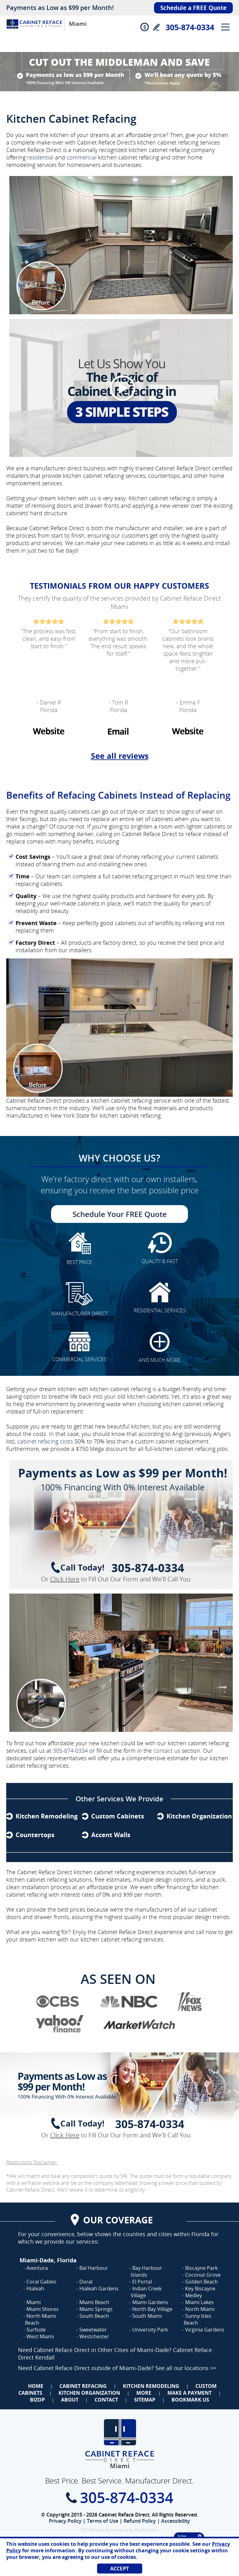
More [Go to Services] (143, 2392)
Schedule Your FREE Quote (120, 1214)
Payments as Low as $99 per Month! (60, 7)
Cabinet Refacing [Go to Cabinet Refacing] (83, 2386)
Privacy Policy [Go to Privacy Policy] (65, 2520)
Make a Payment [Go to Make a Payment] (189, 2392)
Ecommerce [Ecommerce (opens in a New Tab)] (117, 2530)
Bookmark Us (190, 2399)
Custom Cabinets (117, 1816)
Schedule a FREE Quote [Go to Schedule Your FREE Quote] (193, 8)
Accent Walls (110, 1835)
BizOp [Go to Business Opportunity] (37, 2399)
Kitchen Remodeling (46, 1816)
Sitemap (144, 2399)
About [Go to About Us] (69, 2399)
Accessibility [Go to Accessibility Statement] (175, 2520)
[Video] (119, 388)
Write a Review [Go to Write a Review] (156, 27)
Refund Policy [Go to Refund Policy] (140, 2520)
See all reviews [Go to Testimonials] (119, 755)
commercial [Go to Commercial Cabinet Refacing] (81, 157)
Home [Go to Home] (35, 2386)
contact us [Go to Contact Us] (166, 1750)
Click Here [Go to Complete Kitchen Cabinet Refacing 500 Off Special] (64, 1579)
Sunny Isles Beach (197, 2319)
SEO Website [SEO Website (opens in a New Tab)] (92, 2530)
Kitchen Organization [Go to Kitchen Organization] (89, 2392)
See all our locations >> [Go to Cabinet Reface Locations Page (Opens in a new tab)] (185, 2368)
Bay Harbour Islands (146, 2271)
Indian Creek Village (146, 2292)
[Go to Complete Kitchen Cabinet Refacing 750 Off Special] (119, 1529)
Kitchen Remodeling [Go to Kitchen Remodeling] (151, 2386)
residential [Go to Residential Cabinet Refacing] (40, 157)
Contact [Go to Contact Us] (106, 2399)
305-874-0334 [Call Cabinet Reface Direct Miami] (190, 27)
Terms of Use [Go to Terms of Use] (102, 2520)
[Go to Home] (34, 30)
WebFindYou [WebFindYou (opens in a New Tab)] (146, 2530)
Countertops (35, 1835)
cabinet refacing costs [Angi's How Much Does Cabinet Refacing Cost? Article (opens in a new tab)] (45, 1441)
